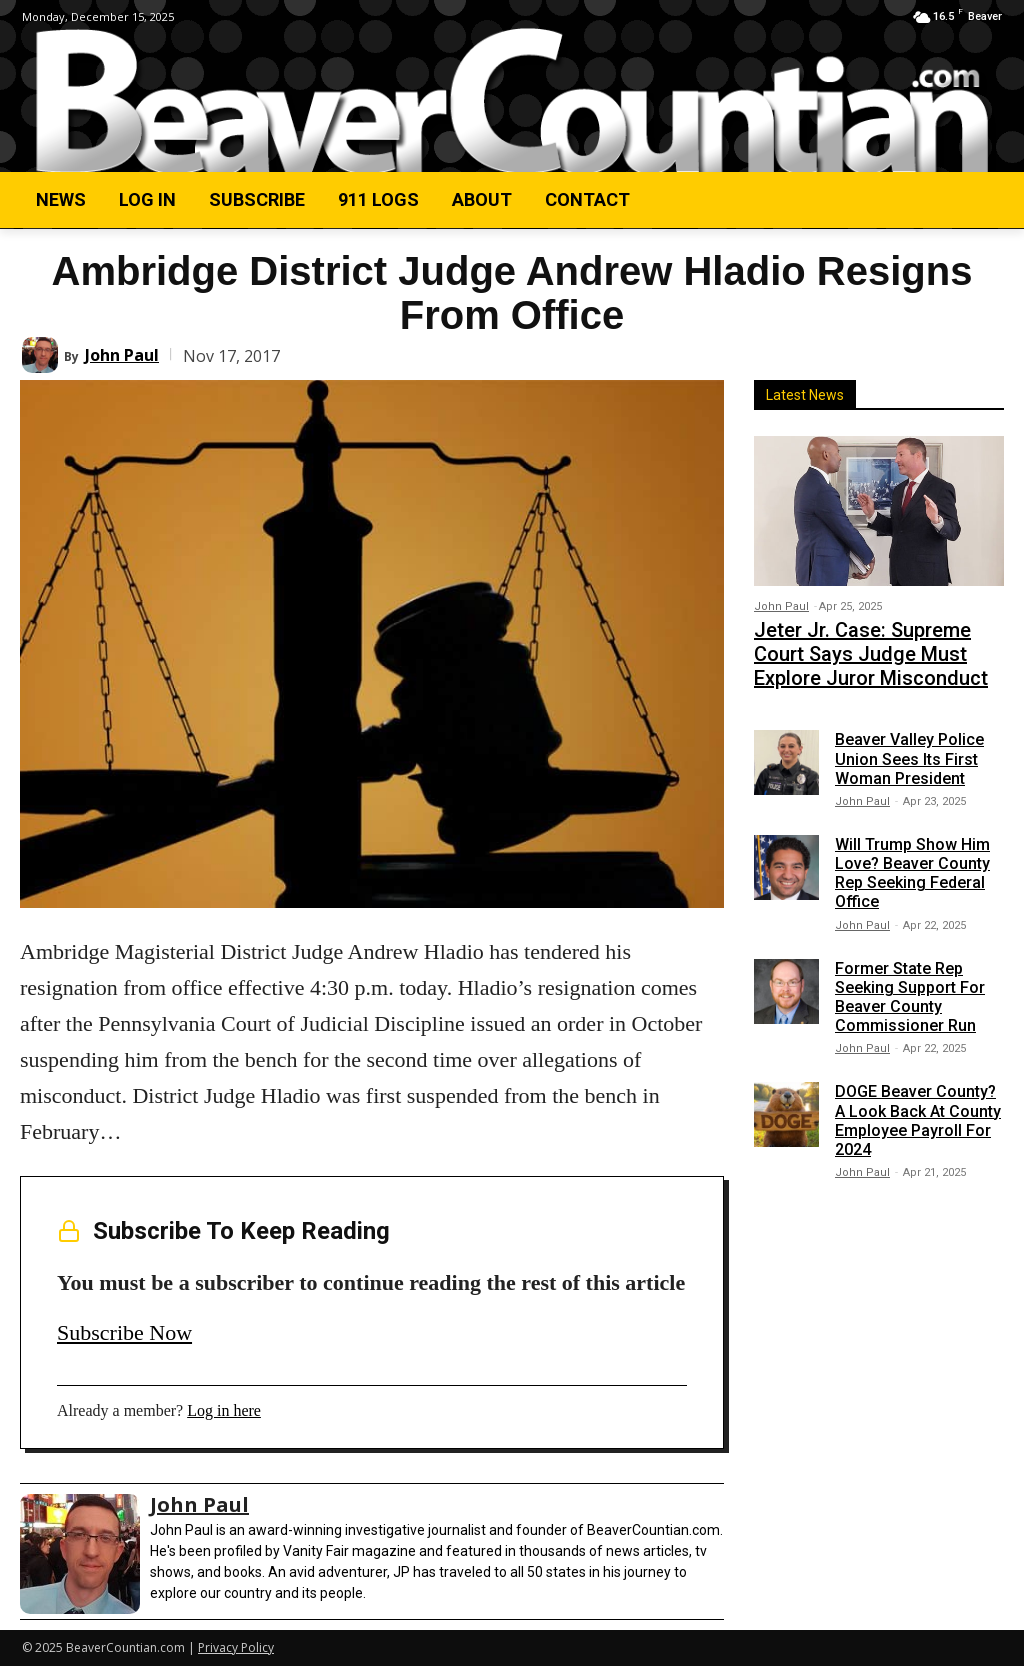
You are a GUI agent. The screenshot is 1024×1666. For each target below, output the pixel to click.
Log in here (224, 1410)
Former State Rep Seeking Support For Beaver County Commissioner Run (910, 982)
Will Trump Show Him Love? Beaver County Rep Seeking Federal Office (912, 858)
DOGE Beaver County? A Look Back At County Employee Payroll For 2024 (918, 1106)
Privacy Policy (236, 1647)
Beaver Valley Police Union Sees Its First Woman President (909, 744)
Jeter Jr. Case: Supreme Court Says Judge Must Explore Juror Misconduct (869, 646)
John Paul (122, 355)
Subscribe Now (124, 1332)
